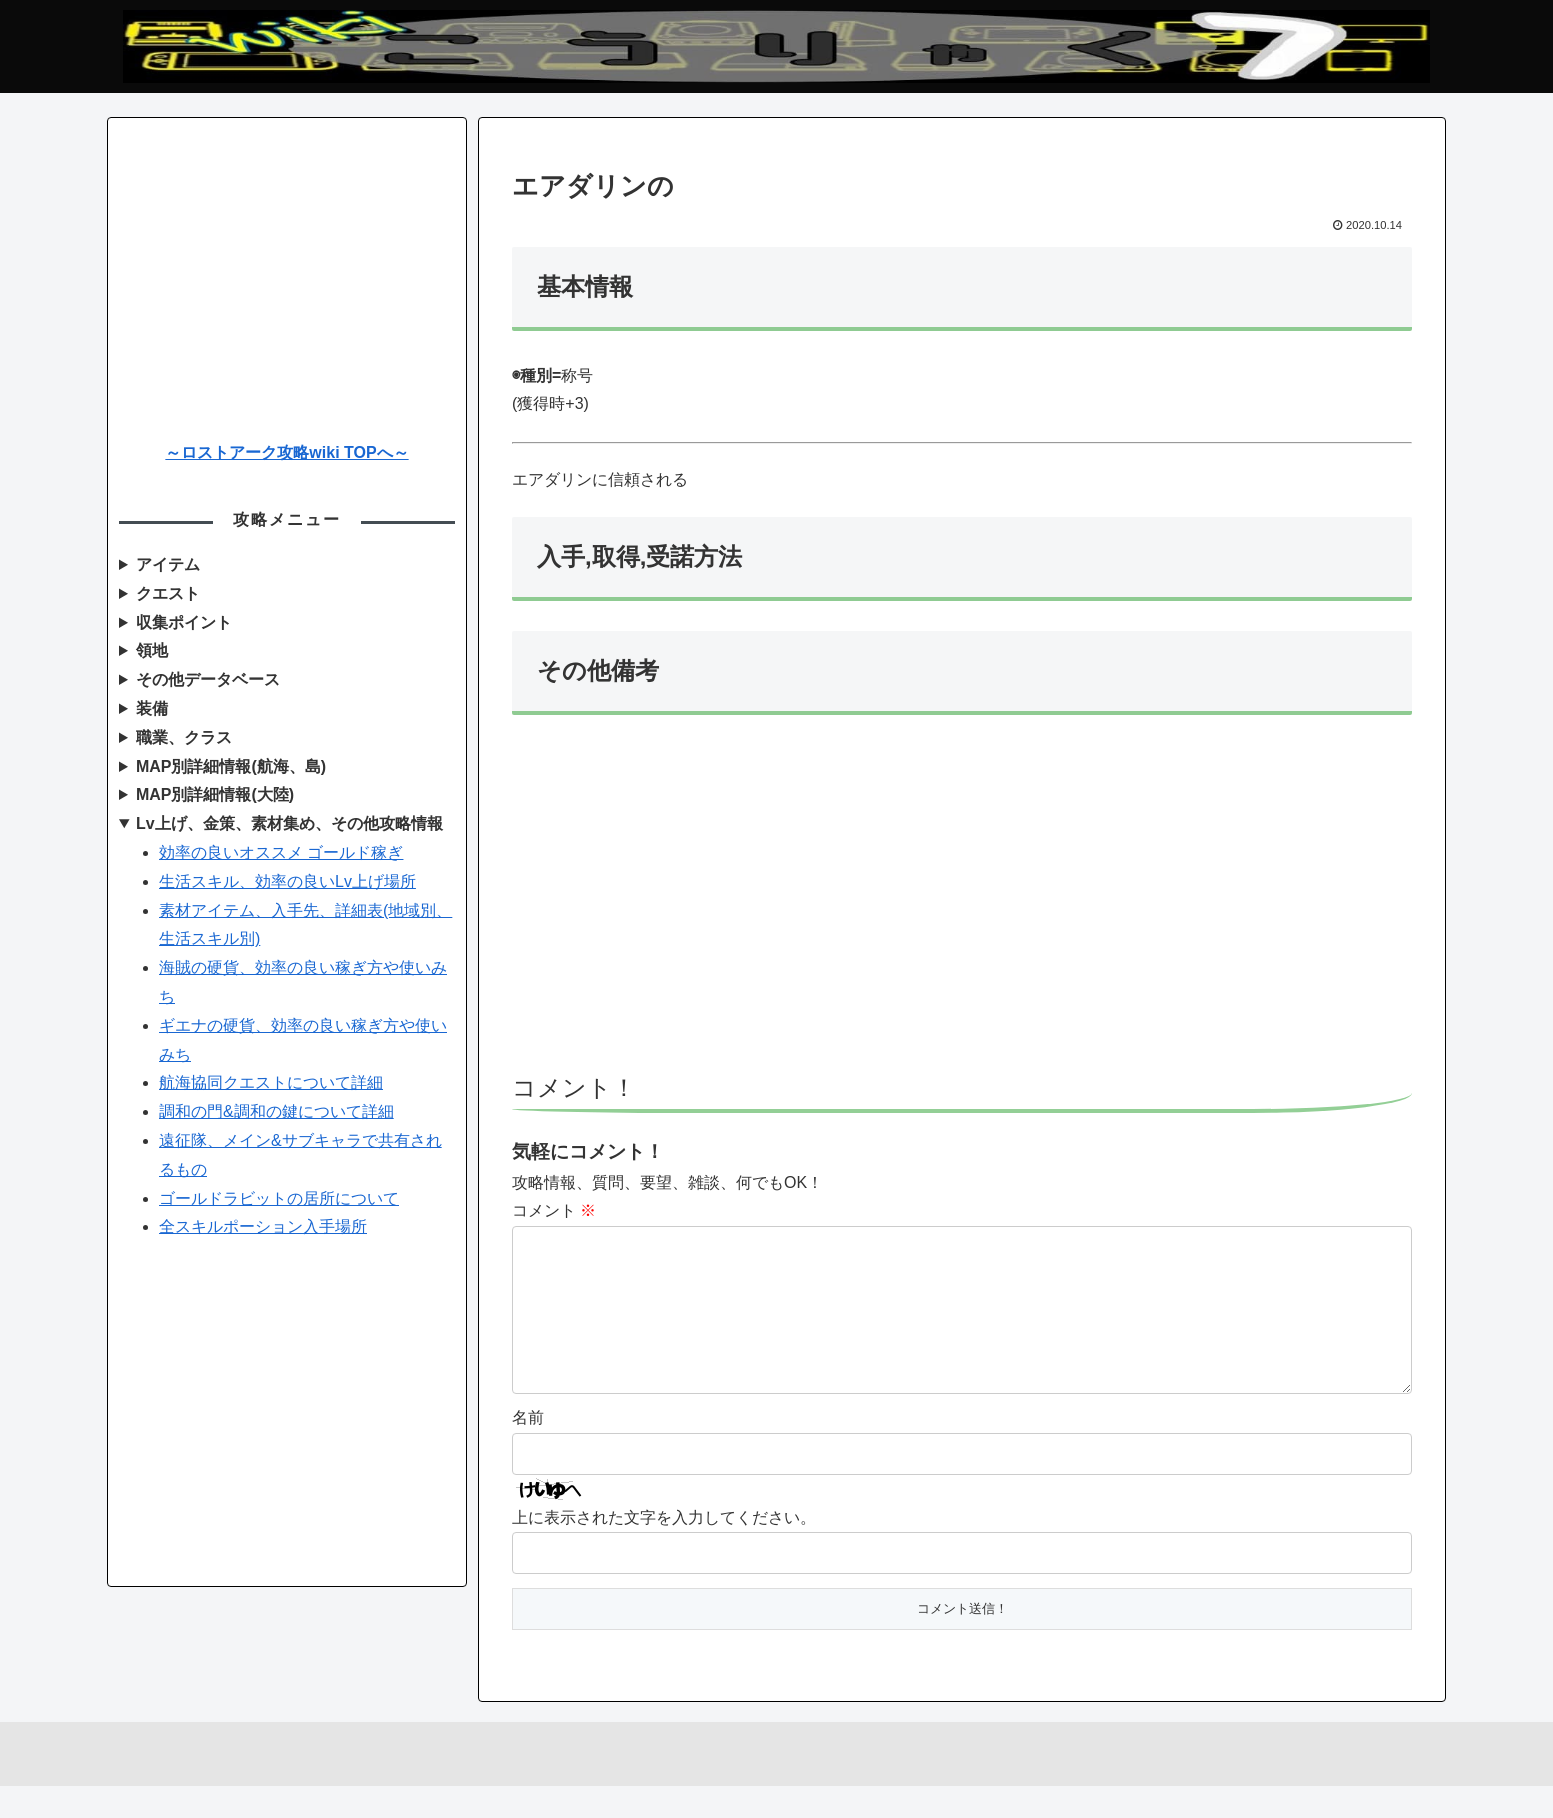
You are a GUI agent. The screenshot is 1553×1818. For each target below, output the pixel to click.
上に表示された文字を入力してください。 (664, 1549)
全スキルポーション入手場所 (263, 1226)
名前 (528, 1449)
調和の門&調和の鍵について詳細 (276, 1111)
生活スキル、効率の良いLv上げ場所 (287, 881)
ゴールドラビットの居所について (279, 1198)
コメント (554, 1210)
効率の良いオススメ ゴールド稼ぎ (281, 852)
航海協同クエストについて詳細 (271, 1082)
